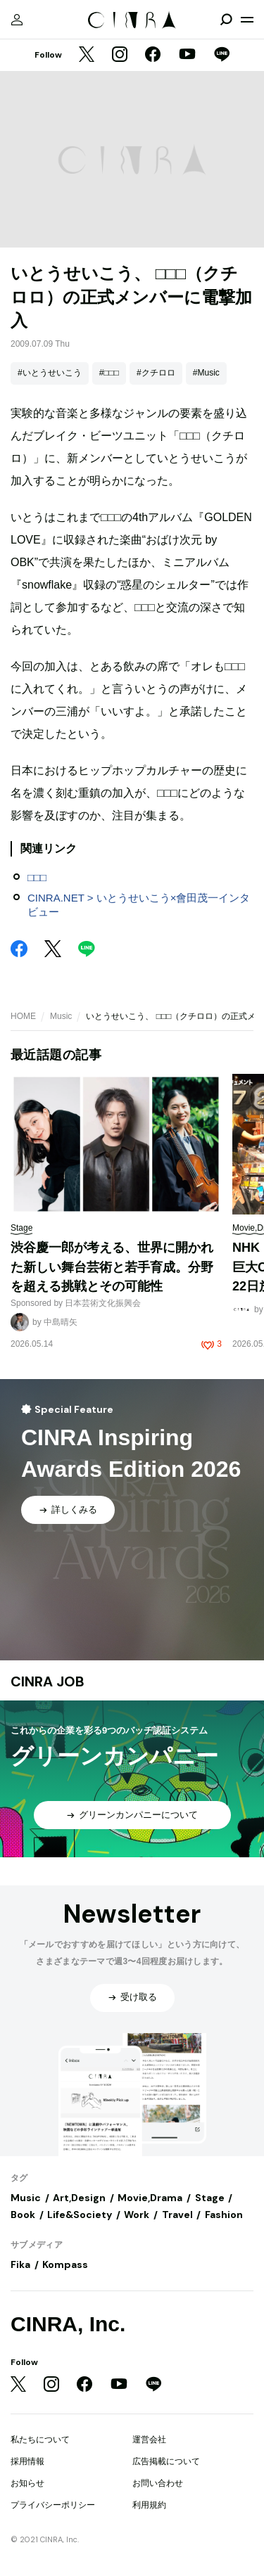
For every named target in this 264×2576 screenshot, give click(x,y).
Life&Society (79, 2214)
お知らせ (27, 2483)
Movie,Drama (150, 2198)
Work (136, 2214)
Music (61, 1016)
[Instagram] (119, 55)
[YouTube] (187, 55)
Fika (20, 2264)
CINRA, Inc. (68, 2323)
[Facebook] (153, 55)
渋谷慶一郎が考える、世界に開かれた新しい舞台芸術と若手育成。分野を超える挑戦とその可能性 (112, 1267)
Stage (210, 2198)
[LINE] (222, 55)
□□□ (36, 877)
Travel (177, 2214)
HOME (23, 1016)
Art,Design (79, 2198)
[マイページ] (16, 19)
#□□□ (109, 373)
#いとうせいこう (50, 373)
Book (23, 2214)
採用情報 (27, 2461)
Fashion (224, 2214)
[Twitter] (86, 55)
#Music (206, 373)
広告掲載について (166, 2461)
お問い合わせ (157, 2483)
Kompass (65, 2264)
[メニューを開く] (247, 19)
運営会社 (149, 2439)
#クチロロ (156, 373)
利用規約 (149, 2505)
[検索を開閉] (226, 19)
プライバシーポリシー (53, 2505)
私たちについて (40, 2439)
